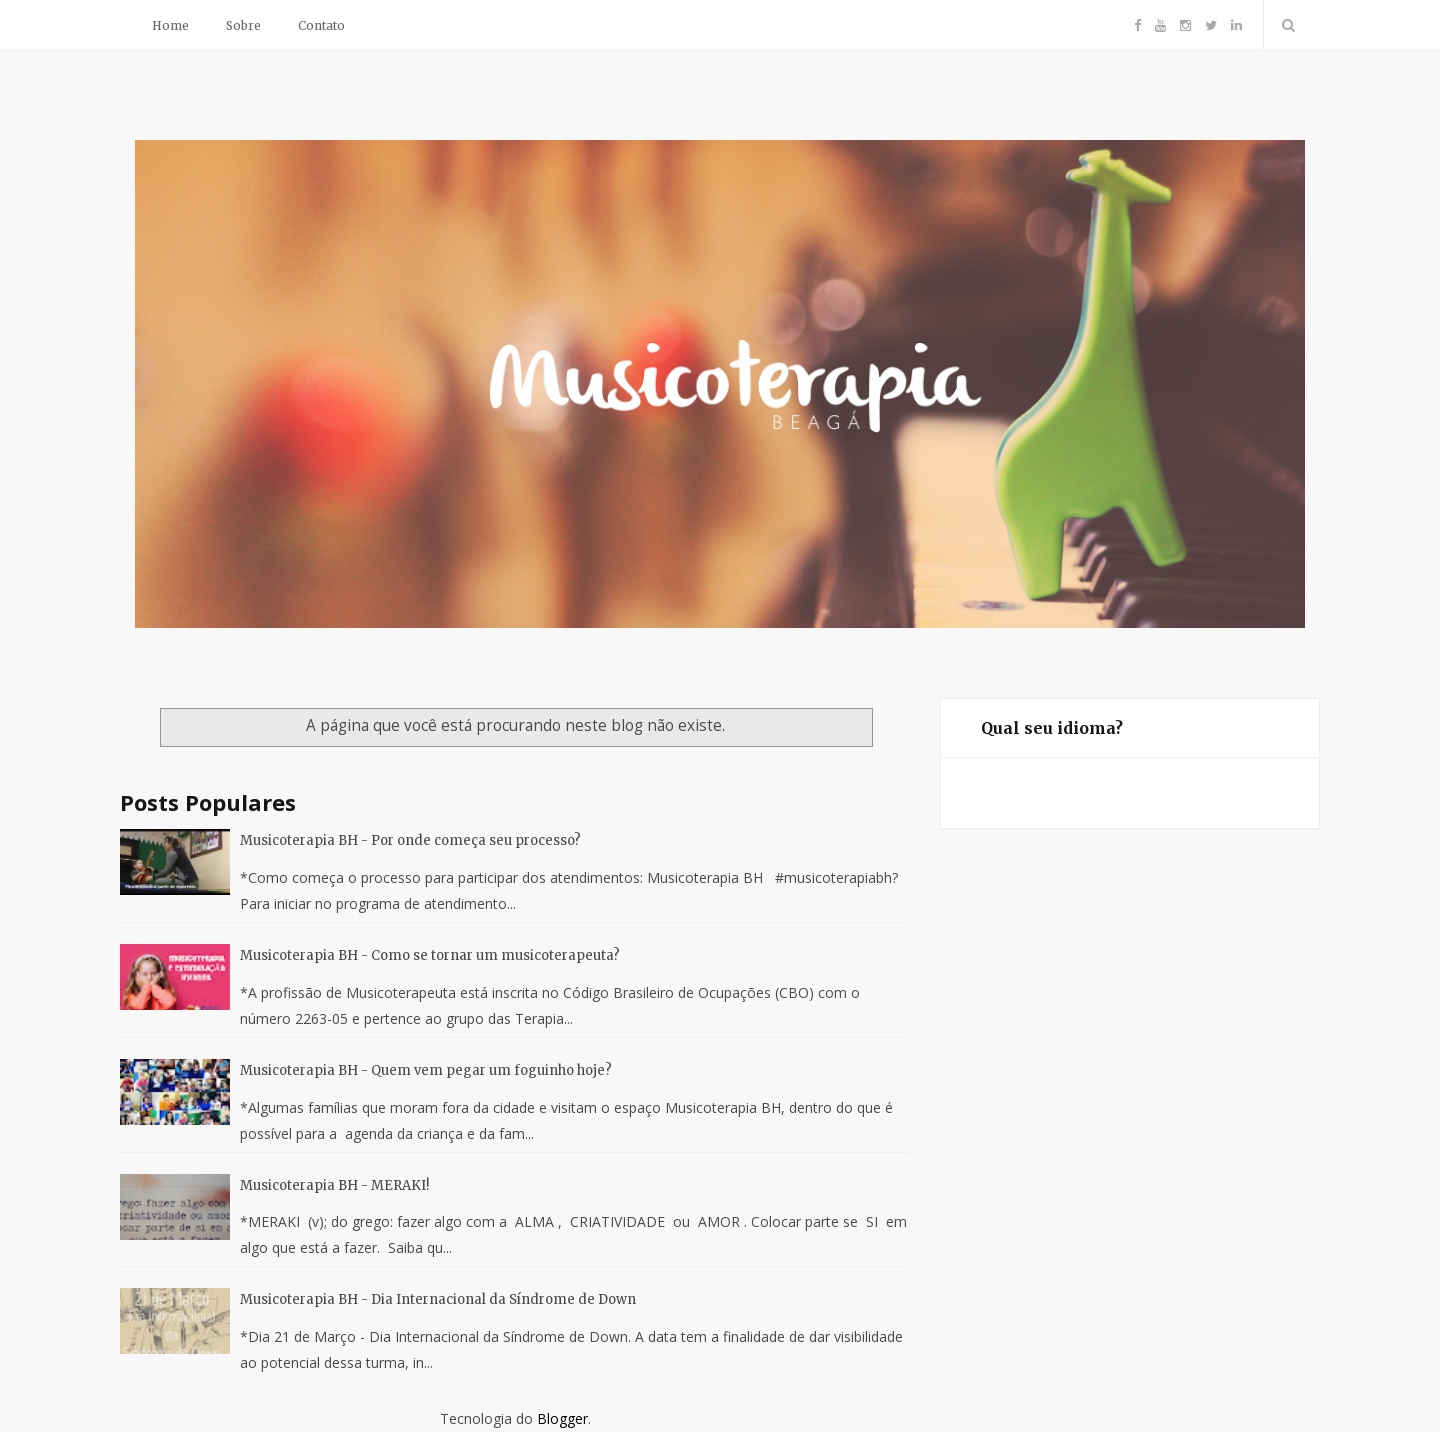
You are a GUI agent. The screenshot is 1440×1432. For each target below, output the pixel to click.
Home (170, 25)
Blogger (562, 1418)
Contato (321, 25)
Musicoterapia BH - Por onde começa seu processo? (410, 840)
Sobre (243, 25)
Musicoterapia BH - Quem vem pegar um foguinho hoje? (426, 1070)
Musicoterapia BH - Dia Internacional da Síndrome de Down (438, 1299)
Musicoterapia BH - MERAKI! (334, 1185)
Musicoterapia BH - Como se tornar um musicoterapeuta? (430, 955)
